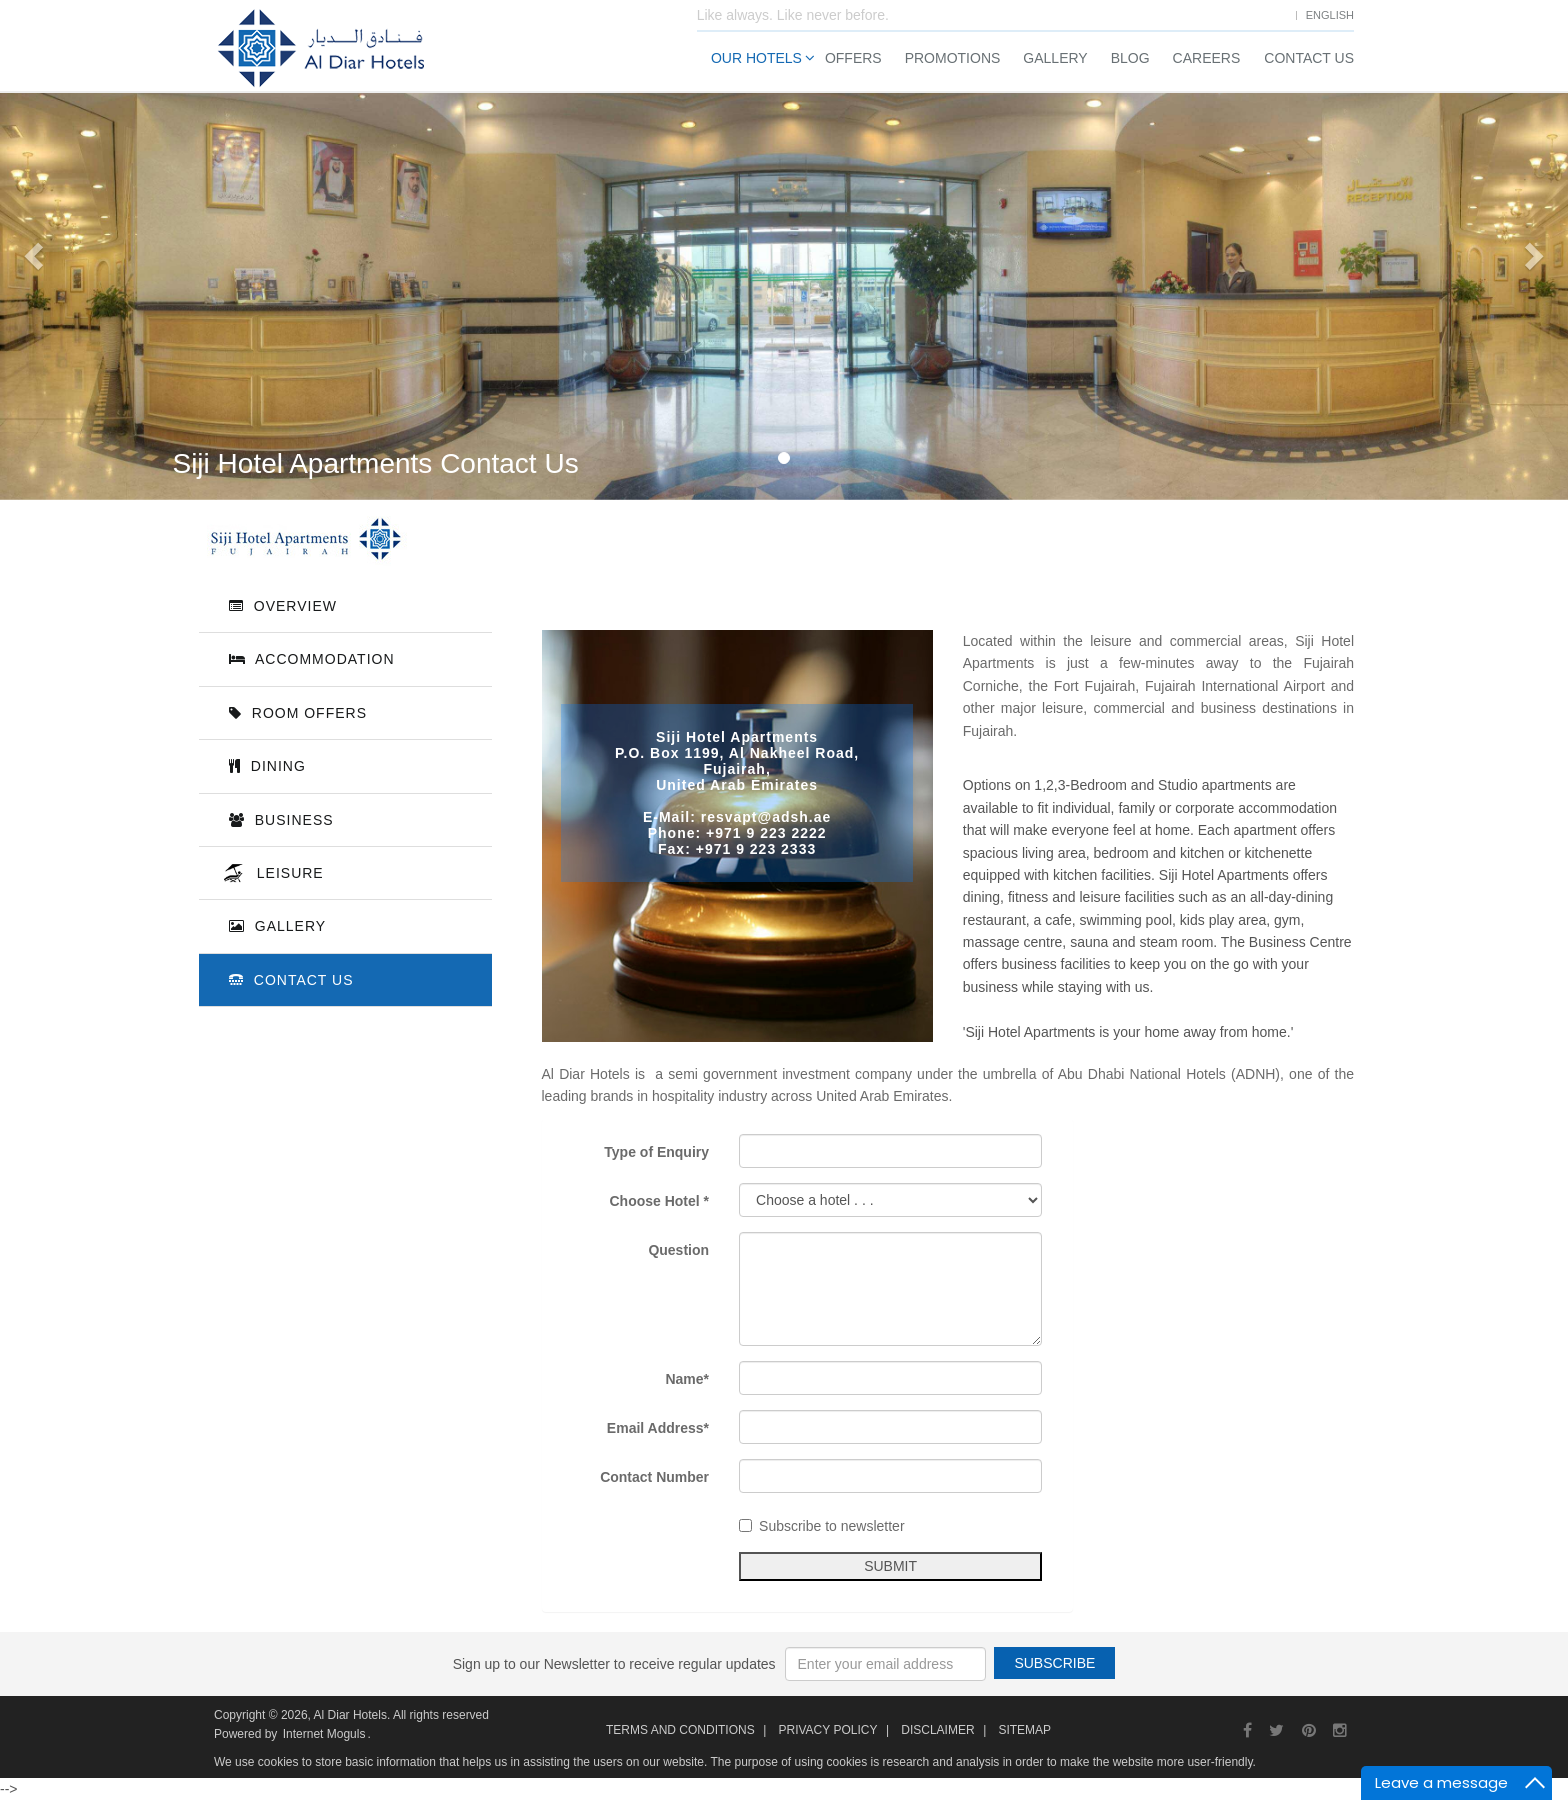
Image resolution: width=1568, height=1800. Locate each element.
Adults (1276, 301)
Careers (1207, 58)
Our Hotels (756, 58)
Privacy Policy (827, 1730)
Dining (267, 766)
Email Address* (667, 1428)
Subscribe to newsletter (831, 1526)
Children (1382, 301)
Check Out (1338, 228)
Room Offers (298, 713)
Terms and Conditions (680, 1730)
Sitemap (1024, 1730)
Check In (1183, 228)
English (1330, 15)
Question (687, 1250)
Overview (283, 606)
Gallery (1055, 58)
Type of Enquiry (665, 1152)
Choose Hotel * (669, 1201)
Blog (1130, 58)
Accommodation (312, 659)
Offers (853, 58)
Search (1302, 425)
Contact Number (663, 1477)
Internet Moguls (324, 1734)
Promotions (953, 58)
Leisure (285, 873)
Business (281, 820)
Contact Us (1309, 58)
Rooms (1178, 301)
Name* (697, 1379)
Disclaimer (937, 1730)
